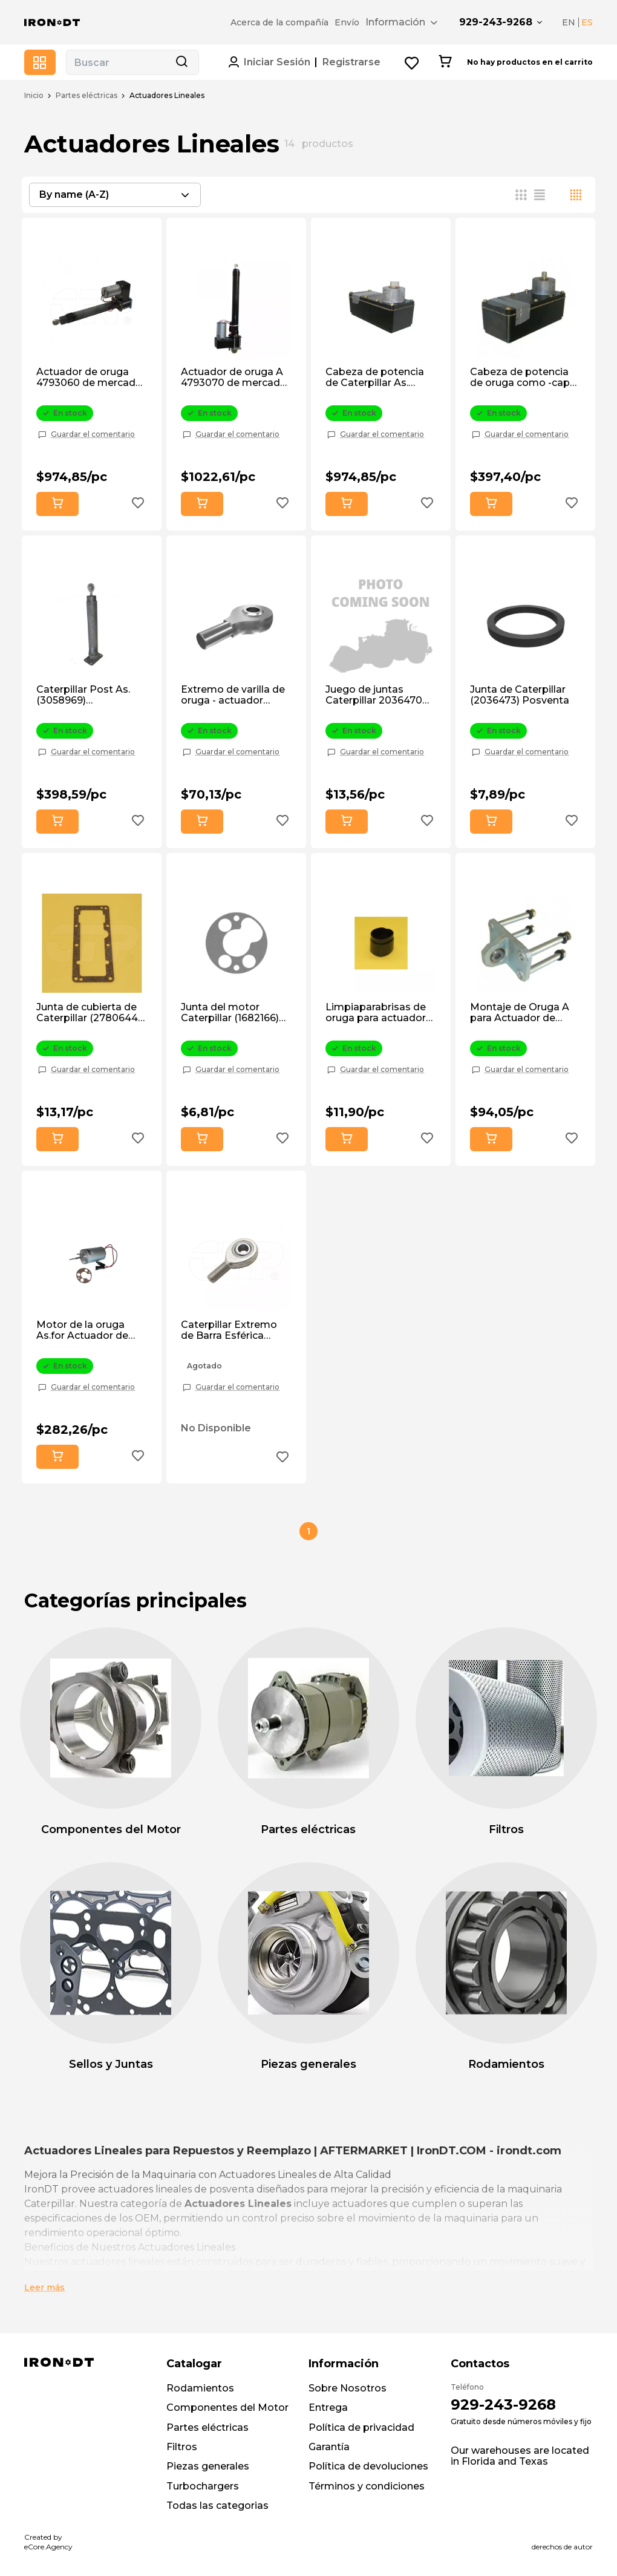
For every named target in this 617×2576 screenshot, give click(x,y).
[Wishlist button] (412, 62)
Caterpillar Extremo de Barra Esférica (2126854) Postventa (231, 1330)
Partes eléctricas (86, 95)
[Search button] (181, 62)
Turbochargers (202, 2486)
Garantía (329, 2447)
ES (587, 22)
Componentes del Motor (227, 2407)
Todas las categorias (217, 2505)
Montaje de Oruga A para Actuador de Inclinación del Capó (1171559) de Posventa (522, 1013)
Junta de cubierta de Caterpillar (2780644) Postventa (88, 1013)
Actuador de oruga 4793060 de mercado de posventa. (89, 378)
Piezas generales (207, 2466)
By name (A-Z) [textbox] (74, 194)
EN (568, 22)
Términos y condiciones (366, 2486)
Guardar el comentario (93, 434)
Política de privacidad (361, 2427)
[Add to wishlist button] (138, 504)
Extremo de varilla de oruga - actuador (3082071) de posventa (233, 695)
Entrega (328, 2407)
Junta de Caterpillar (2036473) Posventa (519, 695)
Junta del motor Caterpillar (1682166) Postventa (230, 1013)
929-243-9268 (495, 22)
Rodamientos (200, 2388)
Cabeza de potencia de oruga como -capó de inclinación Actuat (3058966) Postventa (523, 378)
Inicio (34, 95)
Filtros (181, 2447)
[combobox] (115, 194)
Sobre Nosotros (347, 2388)
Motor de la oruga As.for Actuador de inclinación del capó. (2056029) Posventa (85, 1330)
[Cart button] (444, 62)
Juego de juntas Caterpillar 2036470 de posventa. (373, 695)
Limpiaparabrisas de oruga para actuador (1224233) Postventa (375, 1013)
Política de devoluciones (368, 2466)
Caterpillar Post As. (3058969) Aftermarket (83, 695)
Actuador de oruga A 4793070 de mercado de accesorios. (234, 378)
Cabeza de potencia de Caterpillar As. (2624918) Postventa (376, 378)
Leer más (44, 2287)
